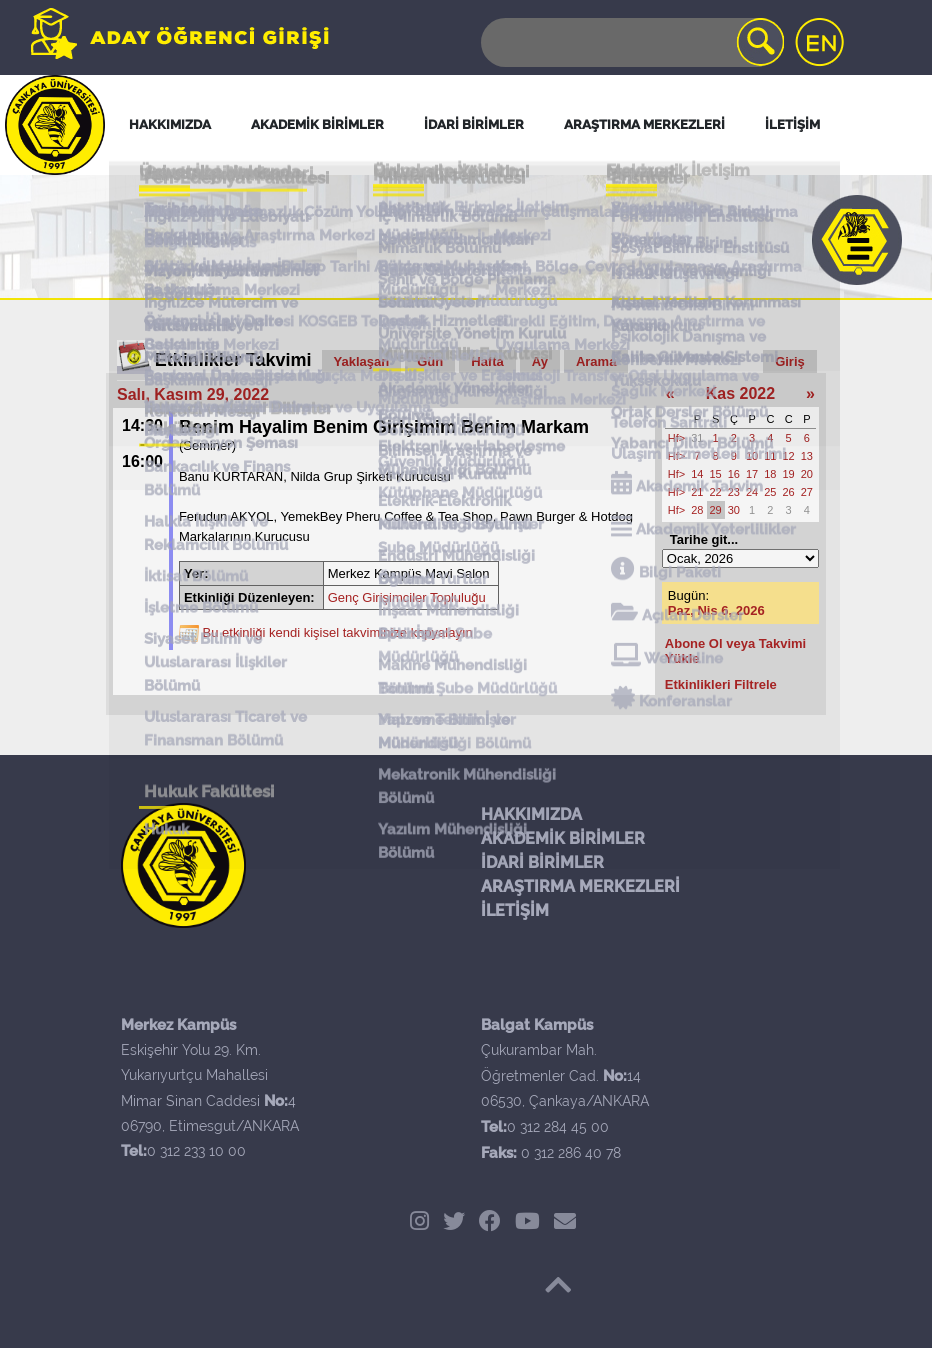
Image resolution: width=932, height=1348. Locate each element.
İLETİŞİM (515, 910)
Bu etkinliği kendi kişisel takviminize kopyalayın (338, 633)
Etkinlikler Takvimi (233, 360)
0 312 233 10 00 (196, 1151)
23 (734, 492)
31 (697, 438)
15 (716, 474)
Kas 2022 (740, 393)
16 (734, 474)
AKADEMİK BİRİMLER (563, 838)
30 (734, 510)
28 (697, 510)
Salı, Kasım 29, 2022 (193, 394)
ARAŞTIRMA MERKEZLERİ (580, 886)
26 (789, 492)
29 (716, 510)
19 (789, 474)
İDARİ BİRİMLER (542, 862)
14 (697, 474)
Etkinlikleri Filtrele (721, 684)
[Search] (631, 42)
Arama (596, 361)
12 (789, 456)
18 (770, 474)
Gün (430, 361)
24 (752, 492)
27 (807, 492)
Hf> (676, 438)
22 (716, 492)
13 (807, 456)
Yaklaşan (362, 361)
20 (807, 474)
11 (770, 456)
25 (770, 492)
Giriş (790, 361)
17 (752, 474)
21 (697, 492)
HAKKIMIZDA (531, 814)
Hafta (487, 361)
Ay (540, 361)
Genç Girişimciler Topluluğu (407, 597)
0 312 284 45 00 (558, 1127)
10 (752, 456)
